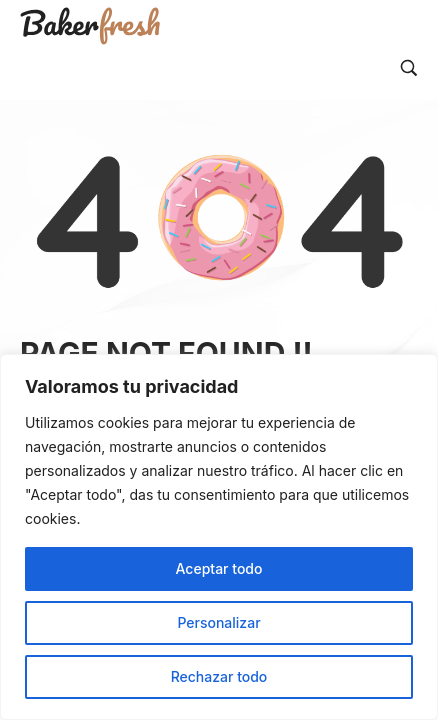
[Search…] (409, 68)
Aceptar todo (219, 568)
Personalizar (218, 622)
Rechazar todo (219, 676)
